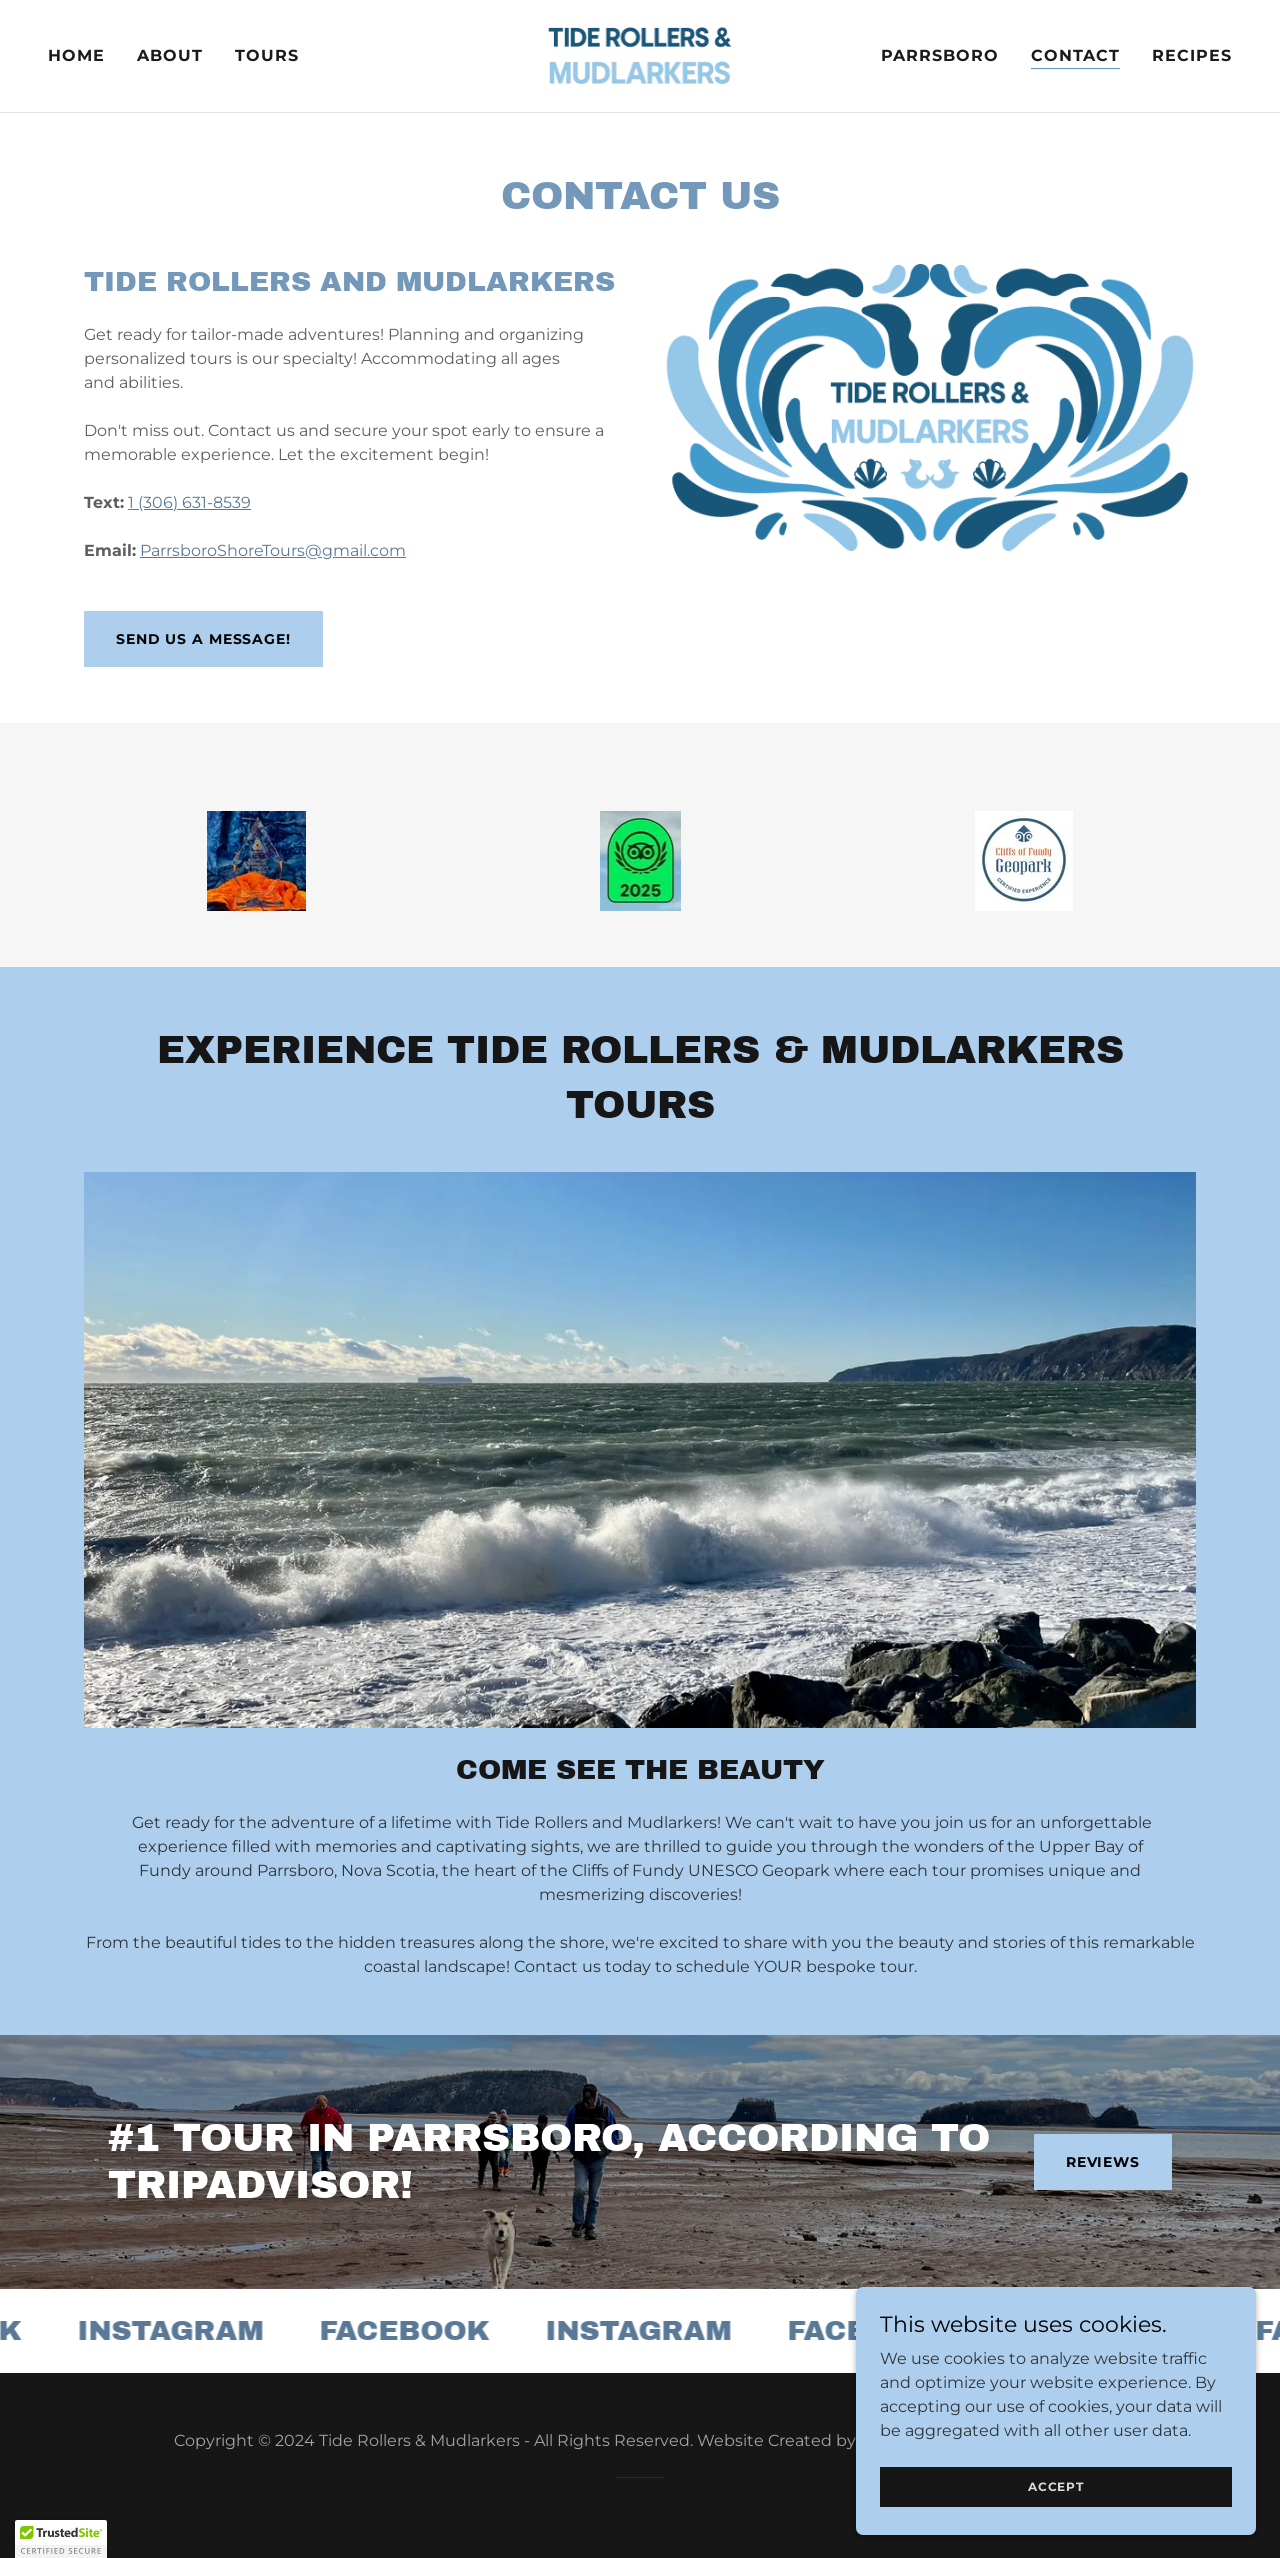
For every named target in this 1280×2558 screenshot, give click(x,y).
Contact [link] (1075, 55)
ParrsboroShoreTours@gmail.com (273, 550)
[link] (640, 54)
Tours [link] (267, 55)
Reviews (1103, 2162)
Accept (1056, 2486)
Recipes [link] (1192, 55)
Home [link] (76, 55)
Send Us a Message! (203, 639)
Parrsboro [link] (940, 55)
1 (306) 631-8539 (189, 502)
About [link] (170, 55)
